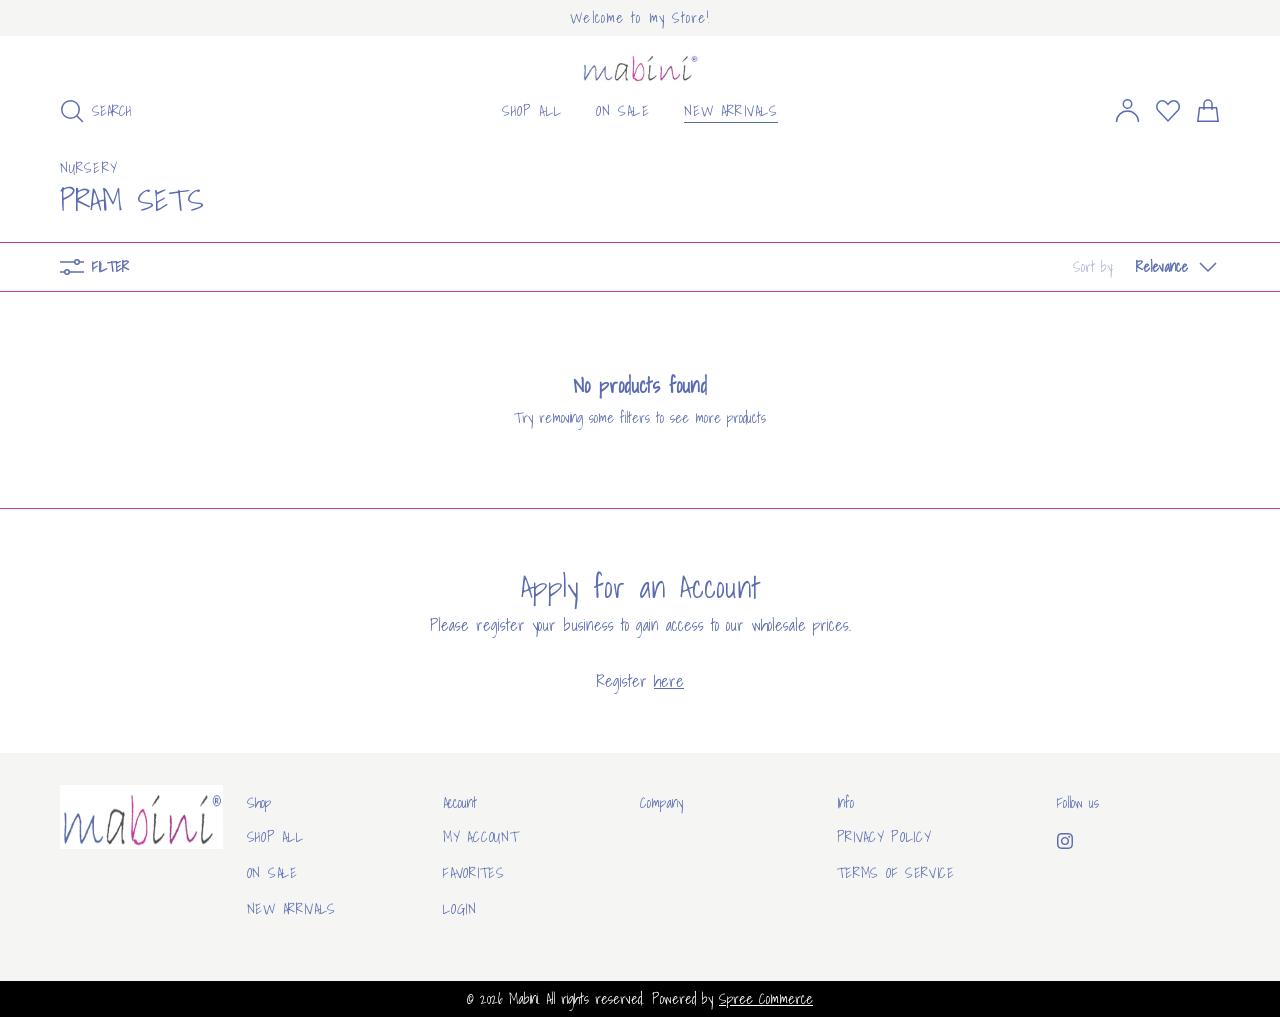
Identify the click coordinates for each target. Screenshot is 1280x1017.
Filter (94, 267)
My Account (480, 837)
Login (460, 909)
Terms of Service (896, 873)
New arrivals (291, 909)
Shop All (275, 837)
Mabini (523, 999)
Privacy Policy (884, 837)
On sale (272, 873)
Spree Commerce (766, 999)
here (669, 681)
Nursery (89, 168)
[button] (1146, 267)
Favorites (473, 873)
